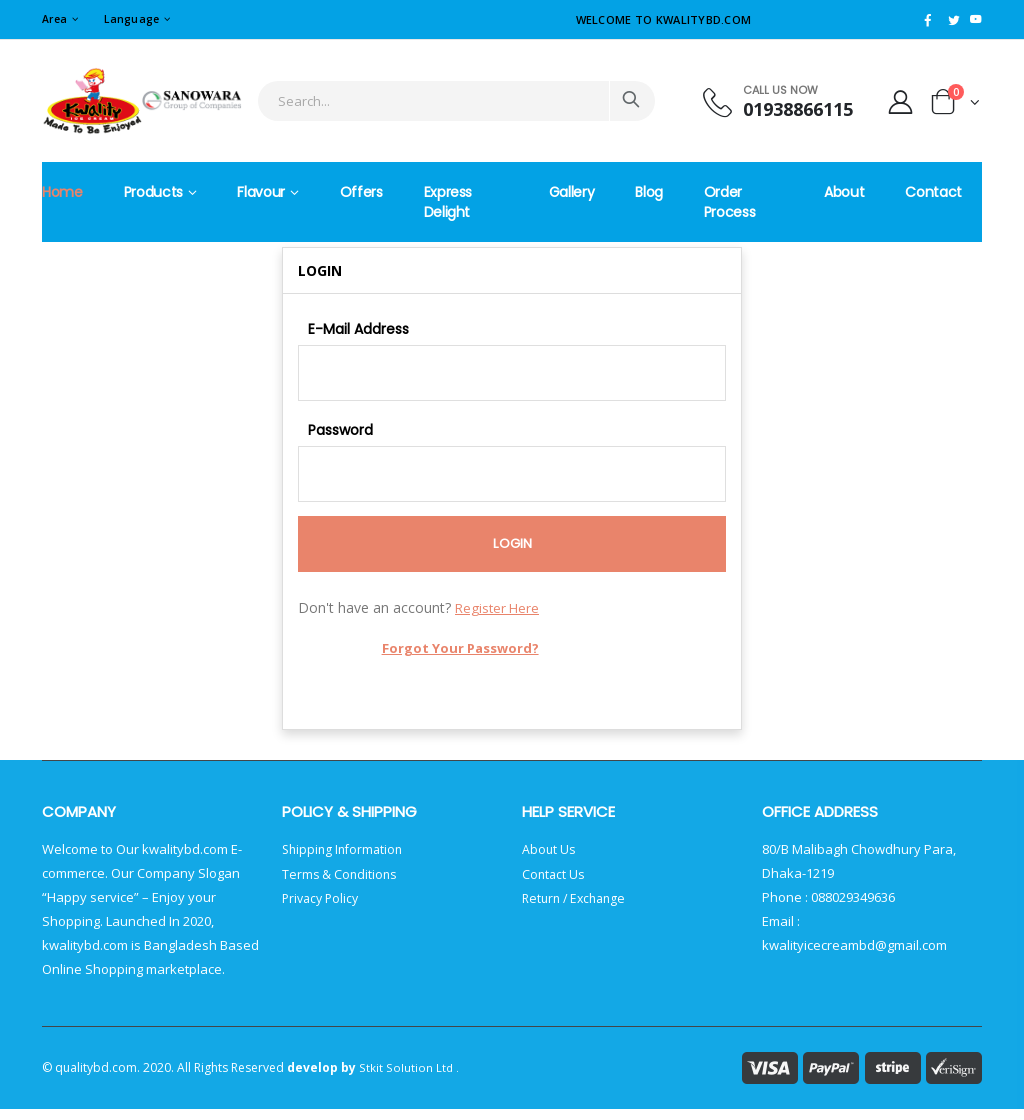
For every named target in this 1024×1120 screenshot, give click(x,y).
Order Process (730, 203)
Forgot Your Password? (462, 659)
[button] (955, 105)
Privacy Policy (323, 908)
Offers (361, 193)
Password (340, 434)
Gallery (572, 193)
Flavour (261, 193)
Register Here (499, 618)
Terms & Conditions (341, 884)
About (844, 193)
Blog (649, 193)
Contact (933, 193)
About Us (549, 860)
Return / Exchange (577, 908)
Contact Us (554, 884)
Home (62, 193)
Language (136, 18)
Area (55, 18)
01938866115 (789, 109)
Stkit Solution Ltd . (408, 1078)
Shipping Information (345, 860)
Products (153, 193)
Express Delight (448, 203)
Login (512, 554)
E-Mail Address (358, 330)
